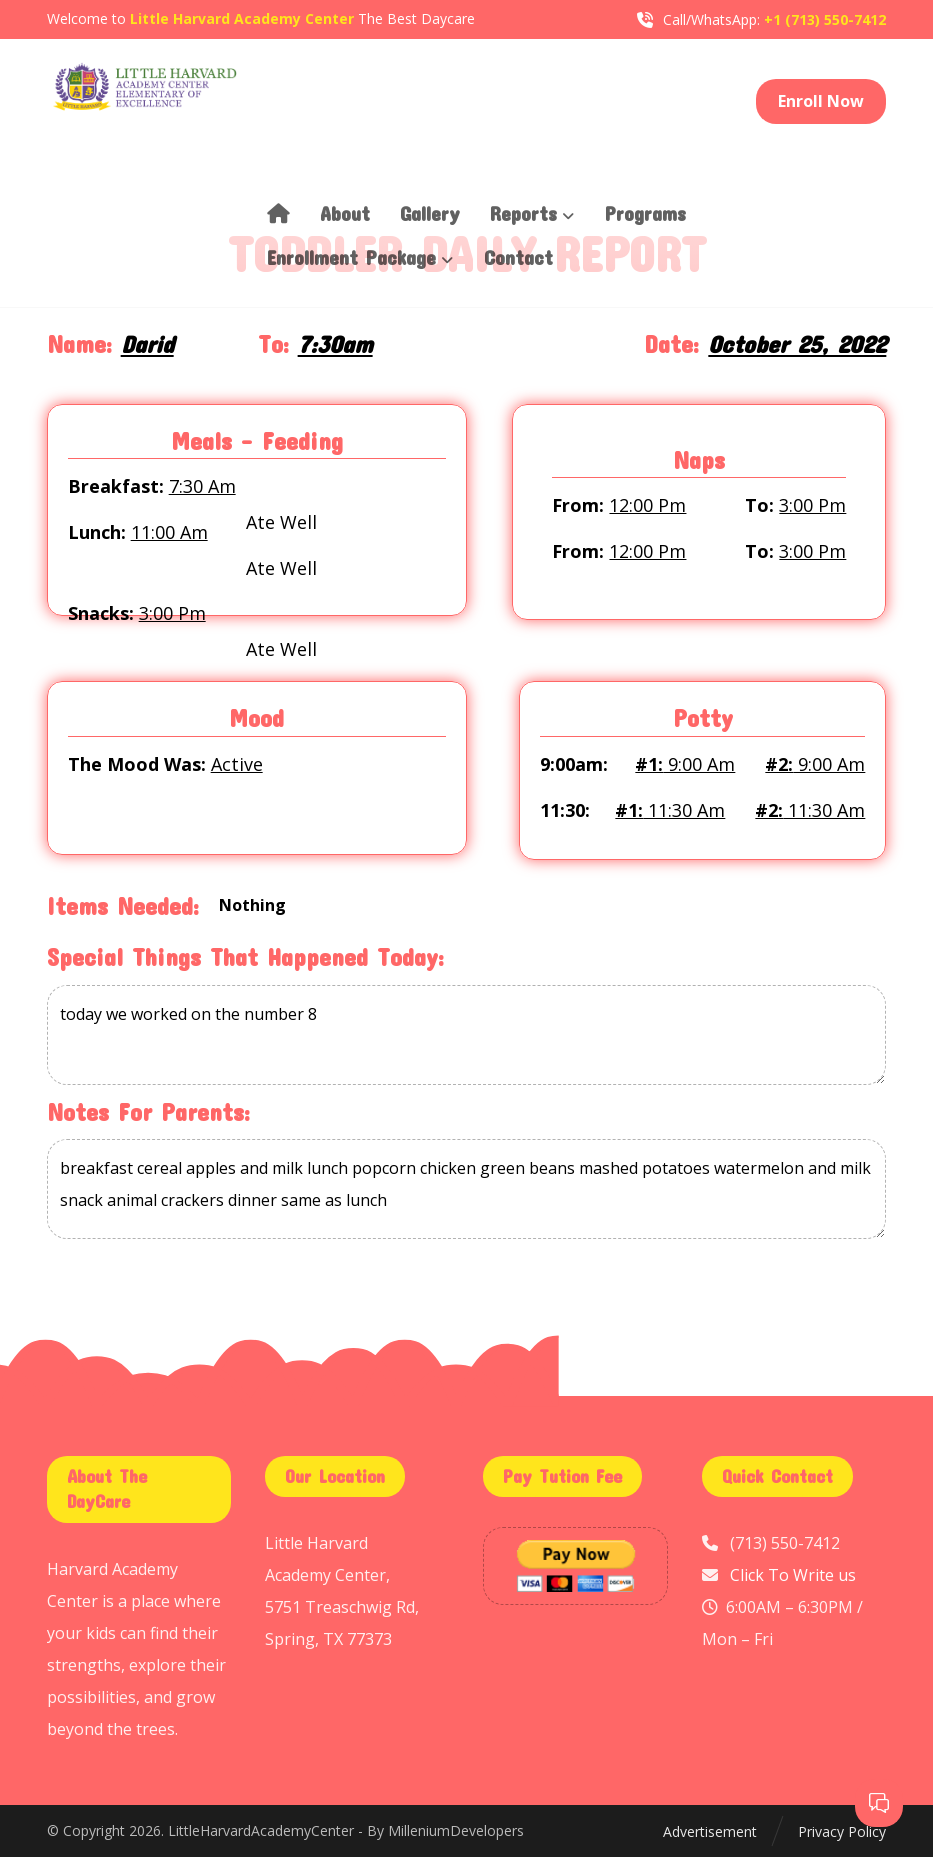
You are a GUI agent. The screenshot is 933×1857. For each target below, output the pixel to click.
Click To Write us (793, 1575)
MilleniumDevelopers (456, 1831)
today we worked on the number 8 (467, 1037)
